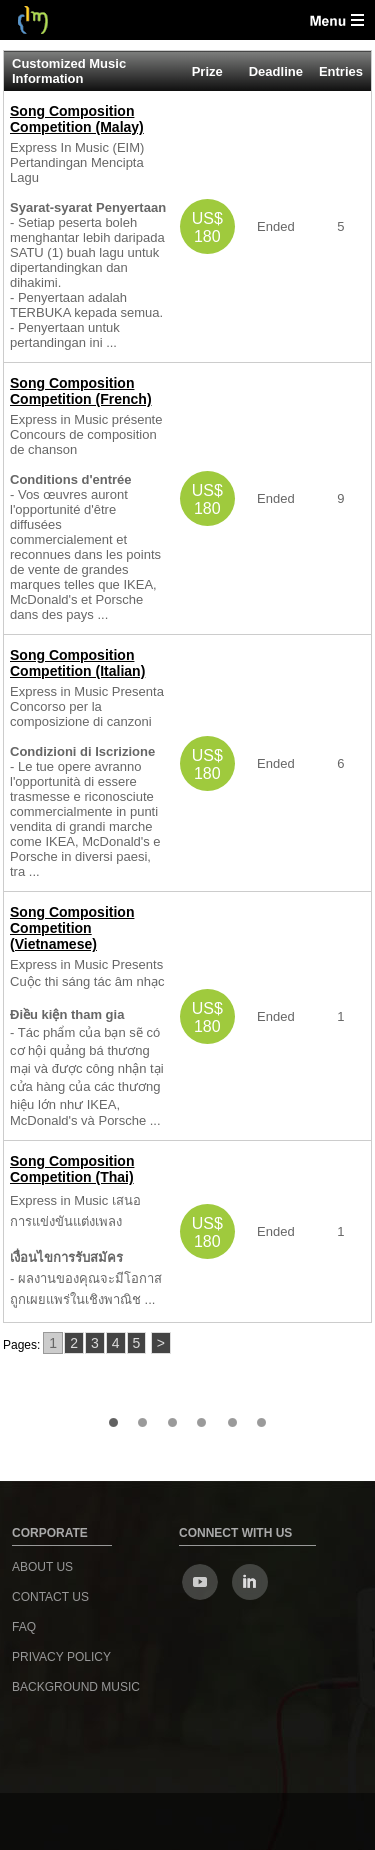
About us (42, 1567)
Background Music (76, 1687)
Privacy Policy (61, 1657)
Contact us (50, 1597)
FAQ (24, 1627)
